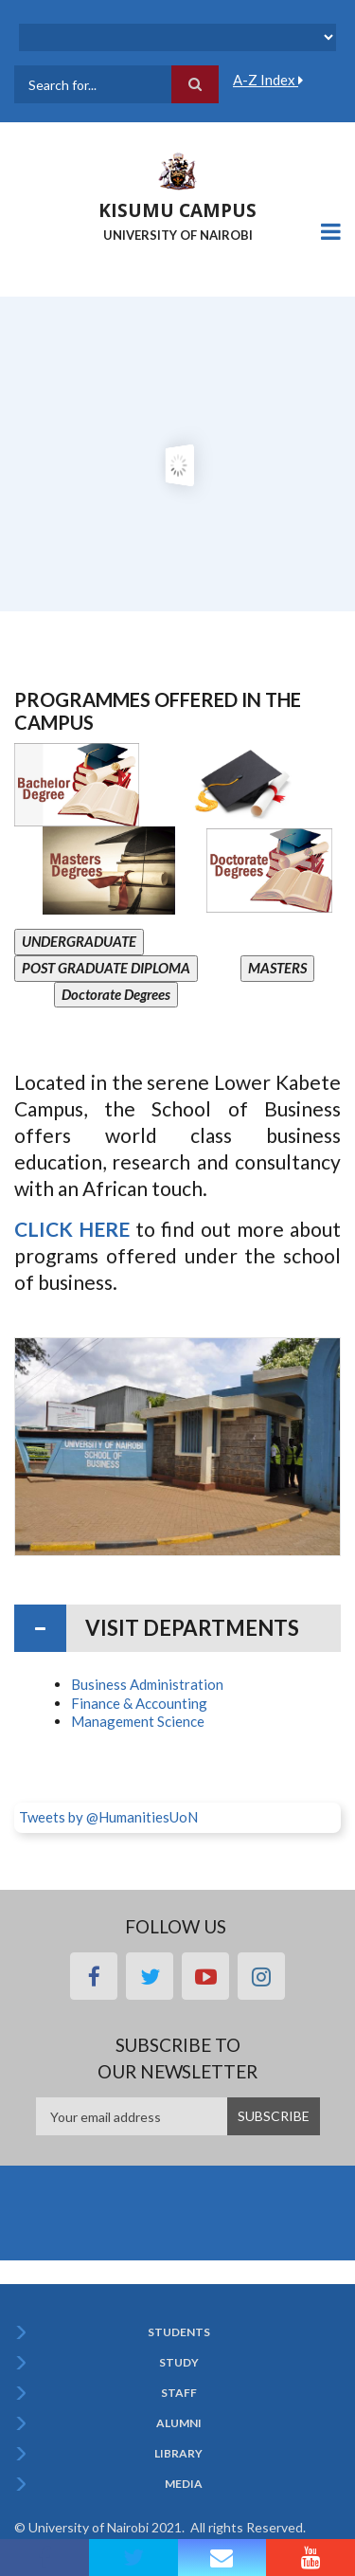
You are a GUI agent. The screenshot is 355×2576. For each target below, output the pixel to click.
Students (179, 2332)
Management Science (137, 1721)
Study (179, 2362)
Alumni (179, 2423)
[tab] (177, 1628)
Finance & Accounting (139, 1703)
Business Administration (147, 1684)
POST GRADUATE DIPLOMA (106, 967)
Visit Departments (192, 1628)
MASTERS (277, 967)
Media (184, 2484)
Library (178, 2453)
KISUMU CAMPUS (177, 210)
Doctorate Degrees (116, 994)
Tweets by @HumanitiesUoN (108, 1816)
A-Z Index (268, 79)
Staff (179, 2393)
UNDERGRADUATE (79, 941)
